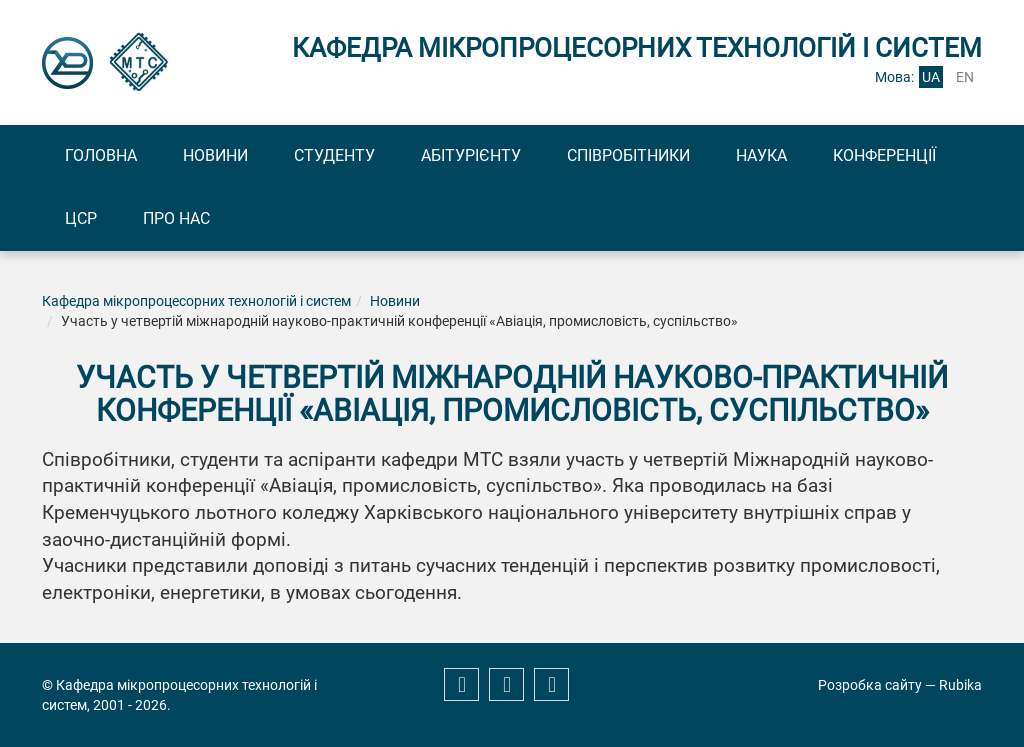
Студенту (334, 155)
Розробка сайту (870, 685)
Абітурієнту (471, 155)
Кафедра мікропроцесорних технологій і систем (196, 301)
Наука (761, 155)
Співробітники (628, 155)
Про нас (176, 218)
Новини (215, 155)
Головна (101, 155)
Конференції (884, 155)
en (965, 77)
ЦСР (81, 218)
